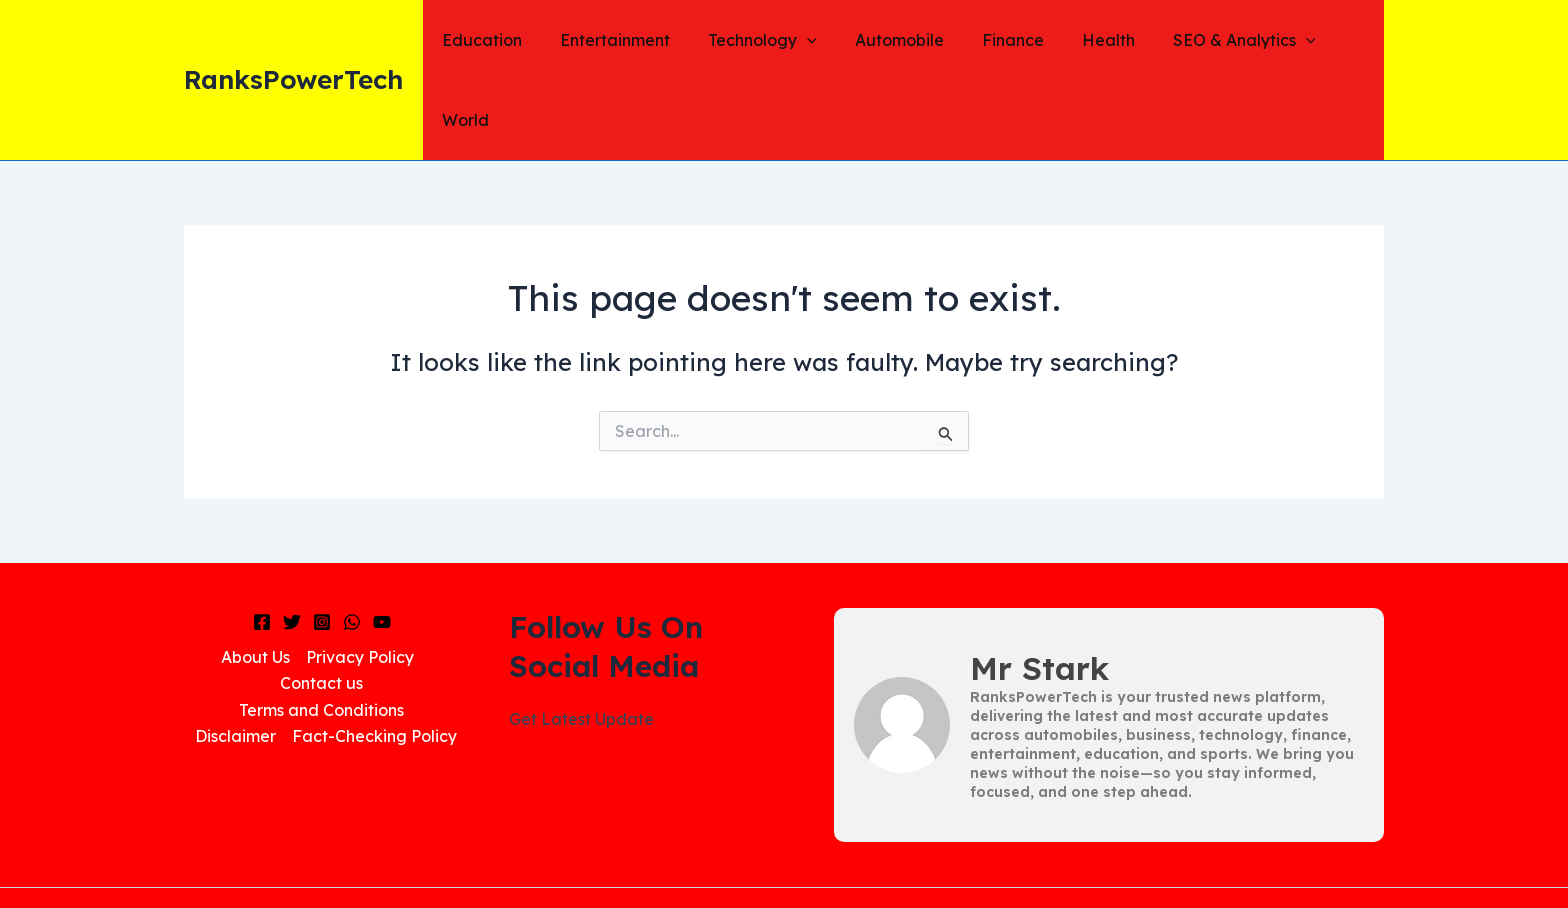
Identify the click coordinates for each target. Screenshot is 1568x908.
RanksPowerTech (293, 39)
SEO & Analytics (1217, 40)
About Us (255, 577)
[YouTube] (382, 543)
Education (492, 40)
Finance (998, 40)
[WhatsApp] (352, 543)
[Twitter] (292, 543)
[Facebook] (262, 543)
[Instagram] (322, 543)
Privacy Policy (360, 577)
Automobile (890, 40)
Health (1087, 40)
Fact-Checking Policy (374, 657)
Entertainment (619, 40)
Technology (760, 40)
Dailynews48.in (941, 858)
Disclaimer (235, 657)
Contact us (321, 604)
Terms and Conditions (321, 630)
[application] (805, 40)
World (1344, 40)
